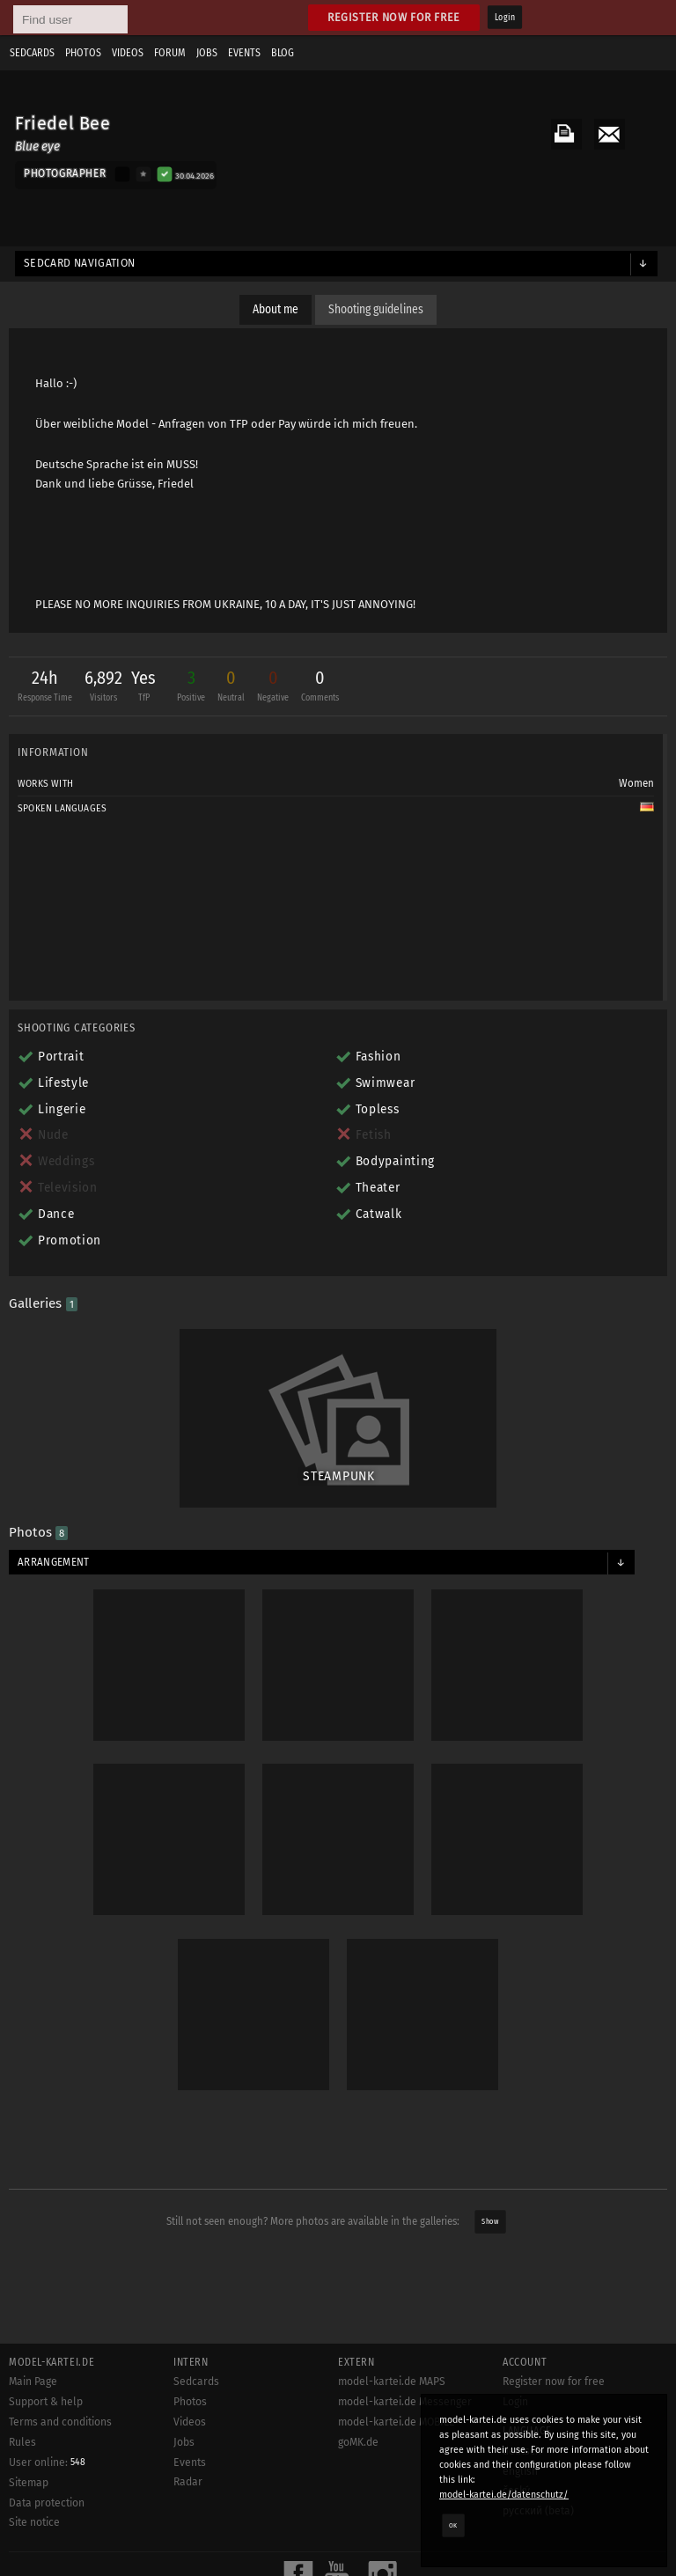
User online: (47, 2462)
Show (489, 2222)
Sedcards (32, 53)
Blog (282, 53)
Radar (187, 2482)
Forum (170, 53)
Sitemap (28, 2483)
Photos (83, 53)
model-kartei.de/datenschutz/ (504, 2494)
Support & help (46, 2402)
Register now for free (393, 17)
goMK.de (358, 2442)
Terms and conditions (60, 2422)
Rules (22, 2442)
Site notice (34, 2522)
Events (244, 53)
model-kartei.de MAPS (391, 2381)
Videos (127, 53)
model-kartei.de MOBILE (396, 2422)
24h (45, 687)
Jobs (206, 53)
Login (505, 17)
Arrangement (54, 1562)
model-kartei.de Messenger (405, 2402)
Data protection (46, 2503)
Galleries (43, 1303)
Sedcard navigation (80, 263)
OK (453, 2525)
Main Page (33, 2381)
